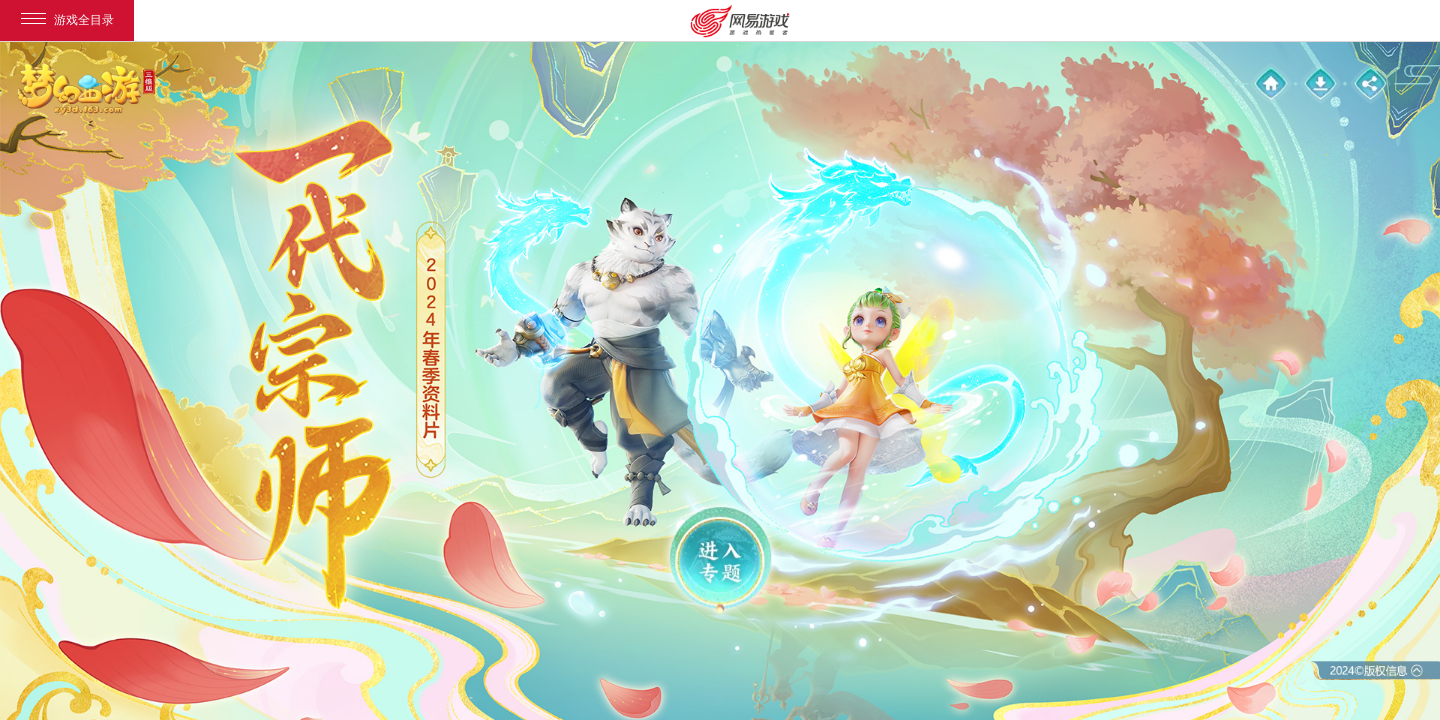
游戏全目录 (67, 20)
